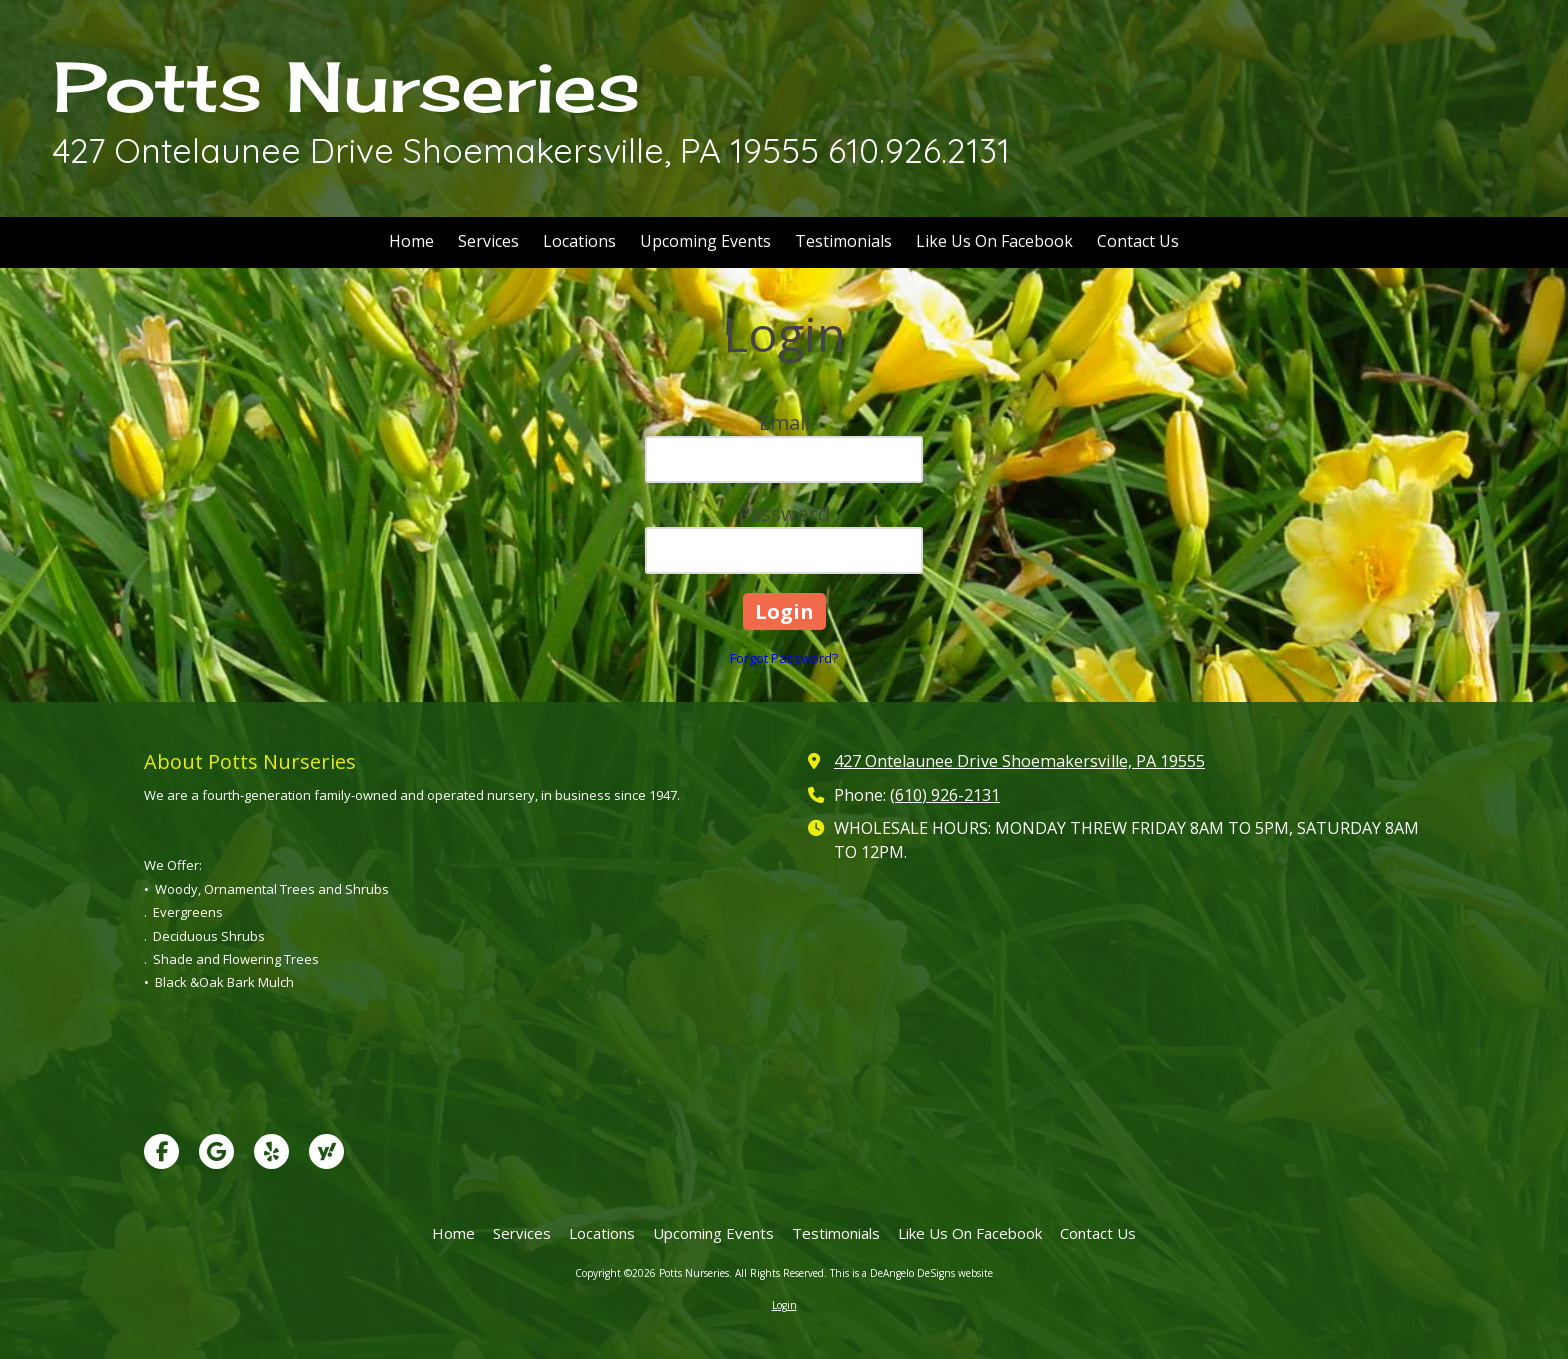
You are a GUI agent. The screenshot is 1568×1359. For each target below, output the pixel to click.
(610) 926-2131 (945, 795)
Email (784, 422)
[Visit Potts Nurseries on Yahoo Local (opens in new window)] (326, 1151)
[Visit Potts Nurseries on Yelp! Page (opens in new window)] (271, 1151)
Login (784, 1305)
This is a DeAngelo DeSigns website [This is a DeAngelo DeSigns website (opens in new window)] (911, 1273)
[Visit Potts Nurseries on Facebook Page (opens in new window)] (161, 1151)
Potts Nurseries (346, 86)
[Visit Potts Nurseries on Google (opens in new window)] (216, 1151)
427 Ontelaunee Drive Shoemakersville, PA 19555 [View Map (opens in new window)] (1019, 761)
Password (784, 513)
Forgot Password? (784, 658)
